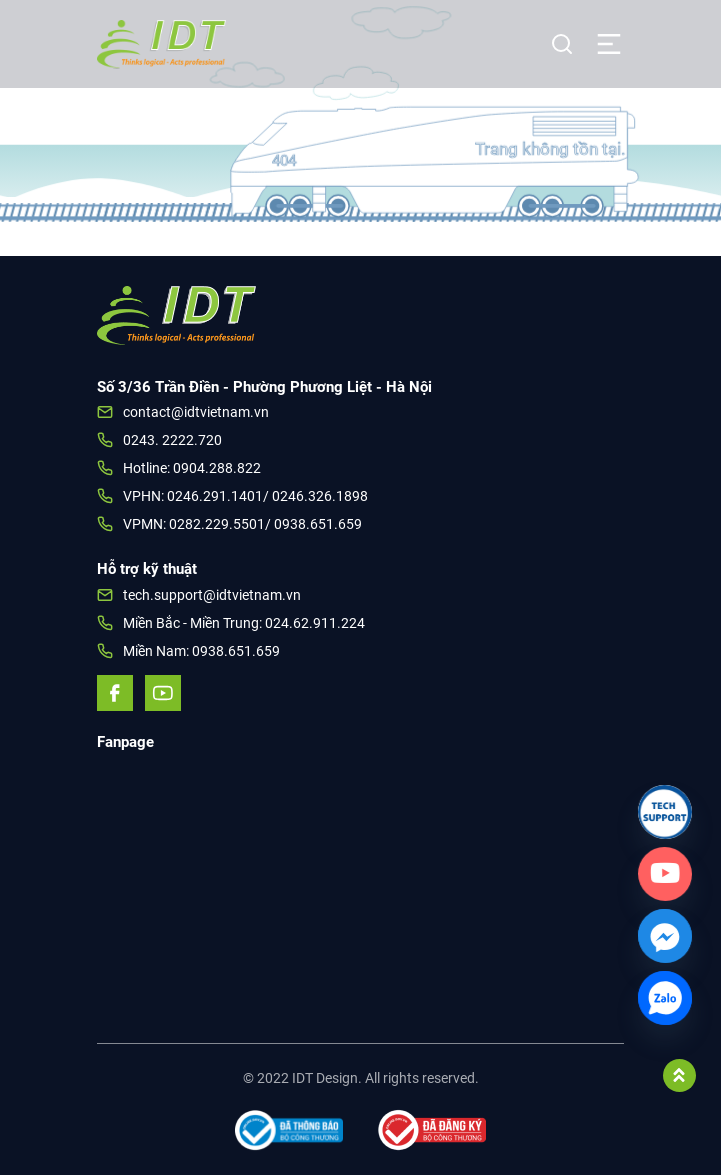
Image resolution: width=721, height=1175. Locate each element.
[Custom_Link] (665, 874)
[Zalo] (665, 998)
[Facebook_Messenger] (665, 936)
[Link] (665, 812)
